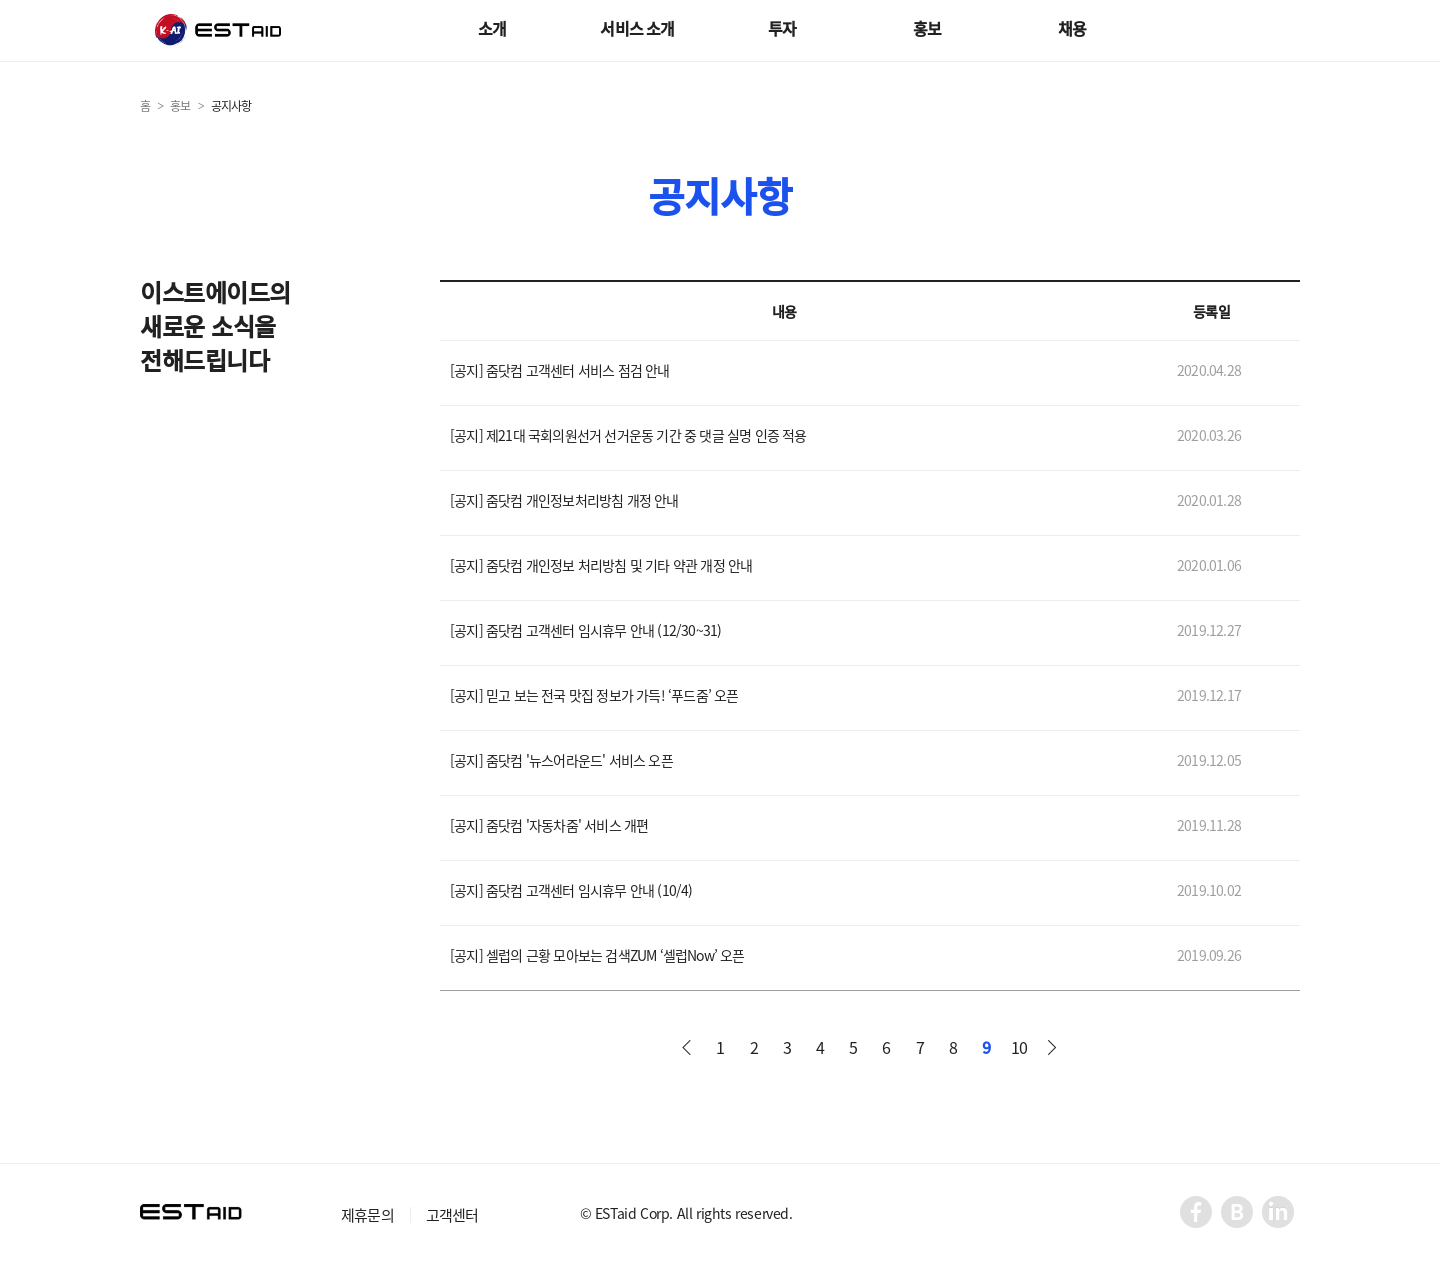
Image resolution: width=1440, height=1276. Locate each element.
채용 (1072, 28)
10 (1019, 1047)
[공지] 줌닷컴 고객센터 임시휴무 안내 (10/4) (571, 891)
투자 (782, 28)
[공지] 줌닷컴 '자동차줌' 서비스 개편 (549, 826)
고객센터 (452, 1215)
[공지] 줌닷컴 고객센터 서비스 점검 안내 (560, 371)
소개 (492, 28)
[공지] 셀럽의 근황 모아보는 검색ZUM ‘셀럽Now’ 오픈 (597, 956)
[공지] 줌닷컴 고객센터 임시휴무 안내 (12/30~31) (585, 631)
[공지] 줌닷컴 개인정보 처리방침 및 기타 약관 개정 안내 (601, 566)
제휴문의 (367, 1215)
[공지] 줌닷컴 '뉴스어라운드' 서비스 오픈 (561, 761)
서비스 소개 (637, 28)
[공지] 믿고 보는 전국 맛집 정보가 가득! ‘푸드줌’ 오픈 (594, 696)
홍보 (927, 28)
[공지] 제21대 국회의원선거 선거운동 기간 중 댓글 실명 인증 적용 (628, 436)
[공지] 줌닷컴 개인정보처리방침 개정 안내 (564, 501)
